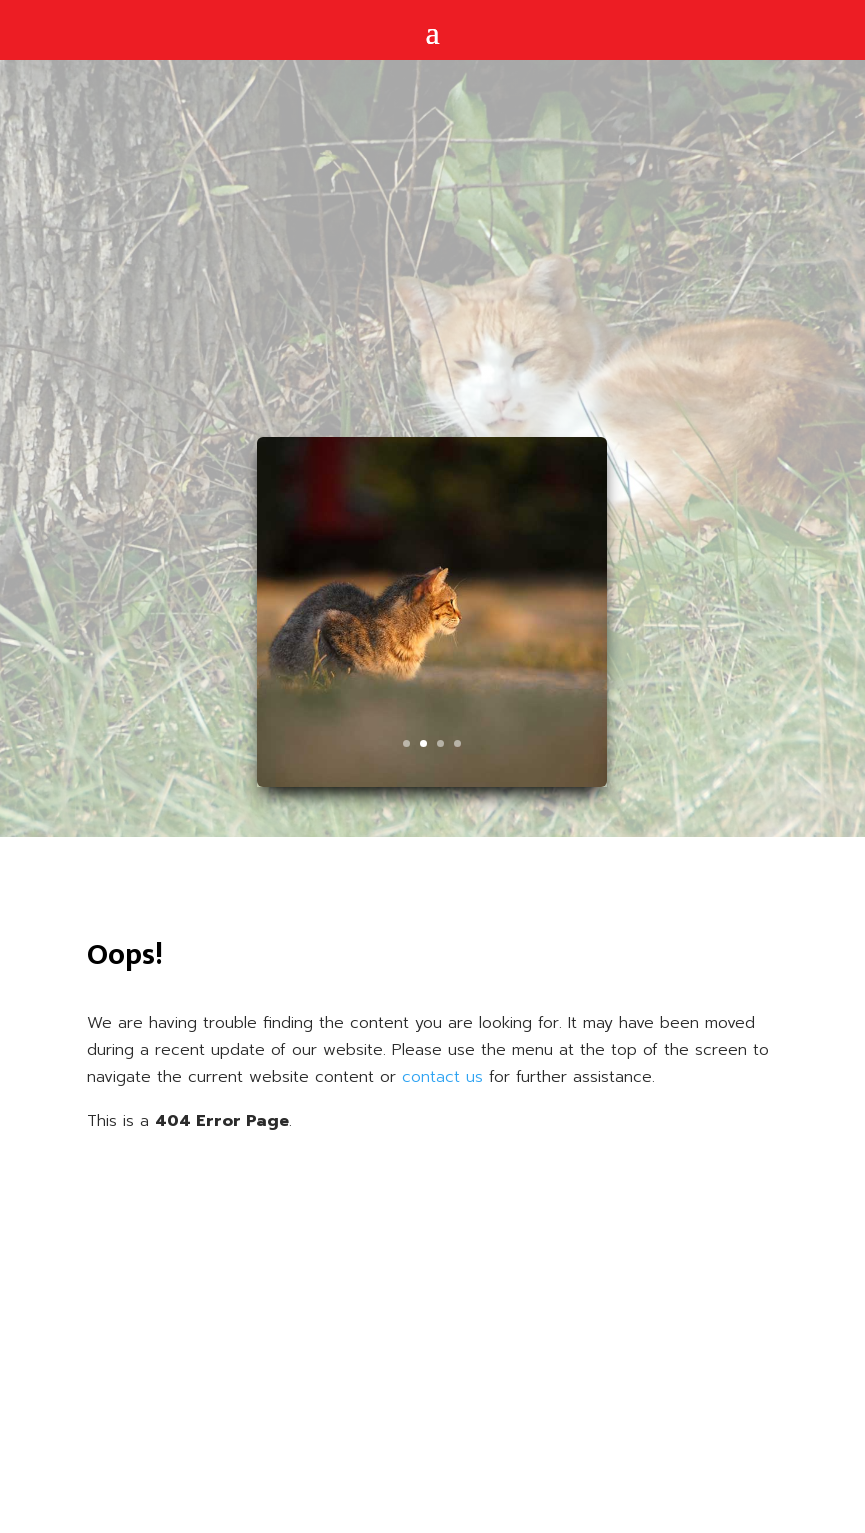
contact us (442, 1077)
